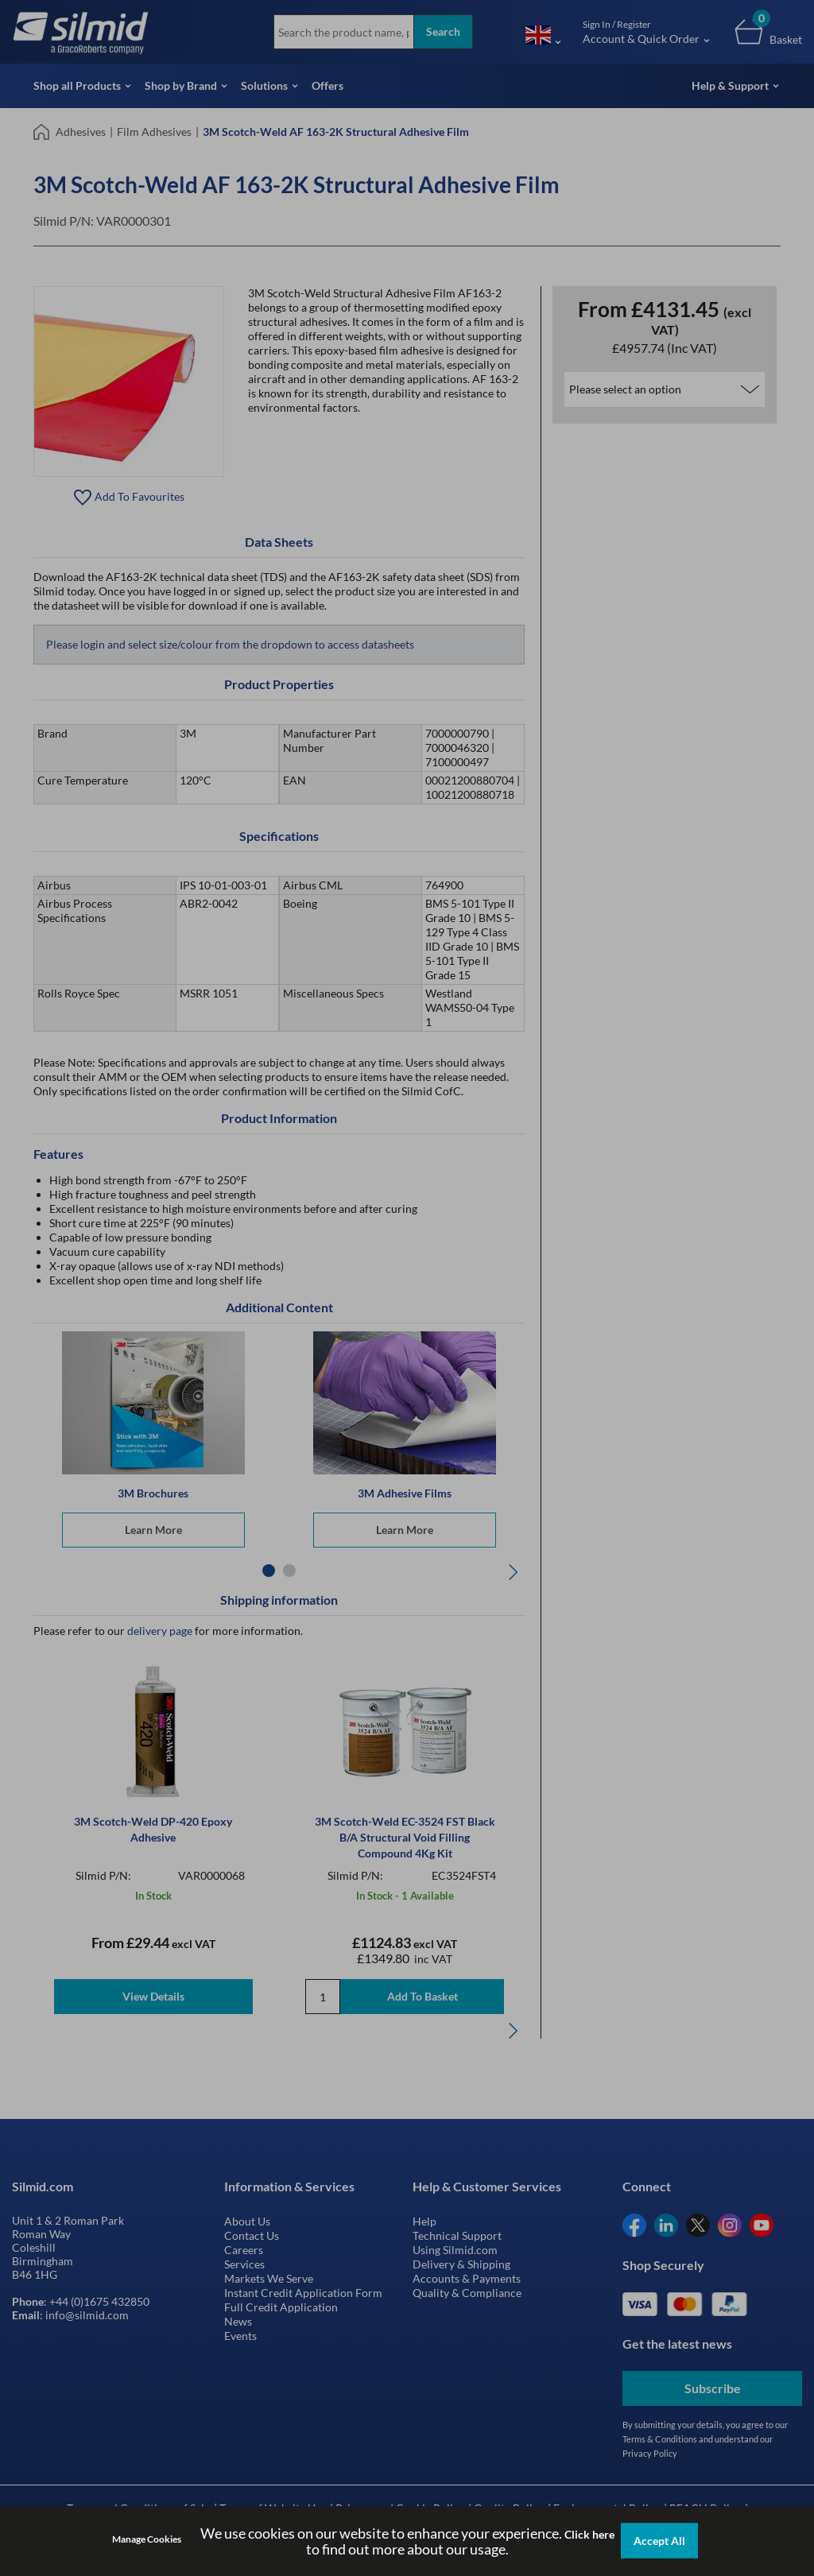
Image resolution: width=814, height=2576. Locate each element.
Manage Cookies (146, 2539)
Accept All (659, 2540)
